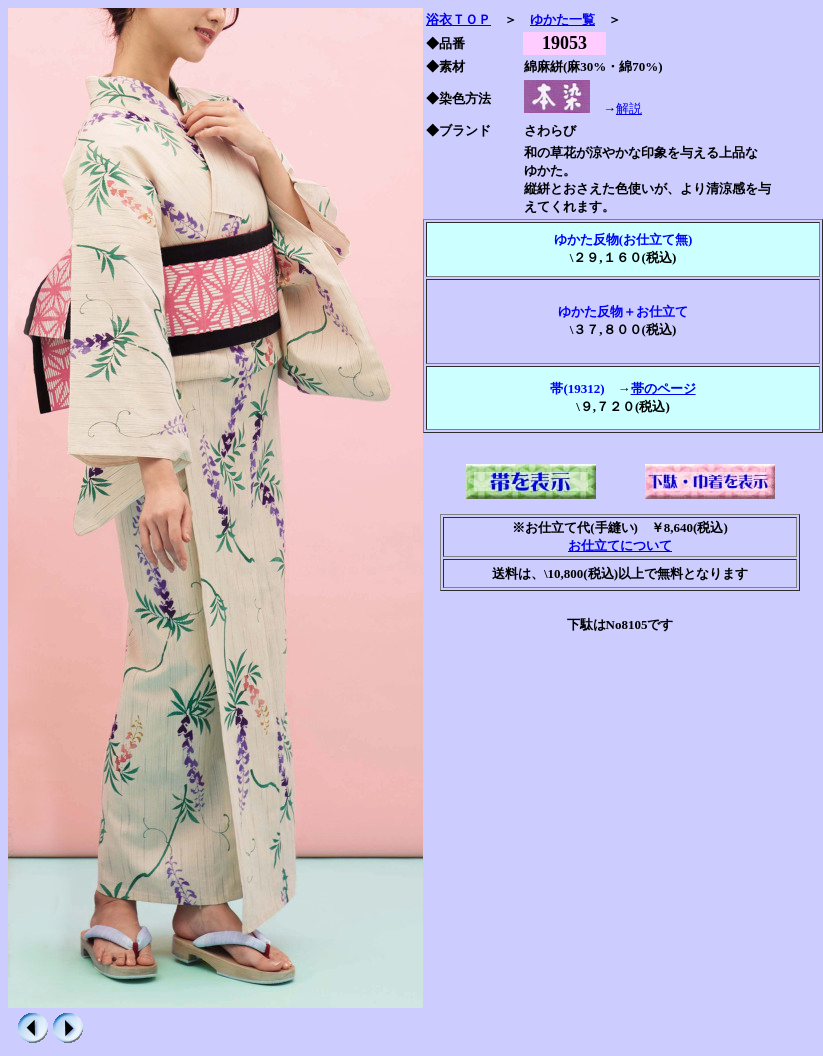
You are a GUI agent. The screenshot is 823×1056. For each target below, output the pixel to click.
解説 (629, 108)
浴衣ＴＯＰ (458, 19)
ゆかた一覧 (562, 19)
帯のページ (663, 388)
